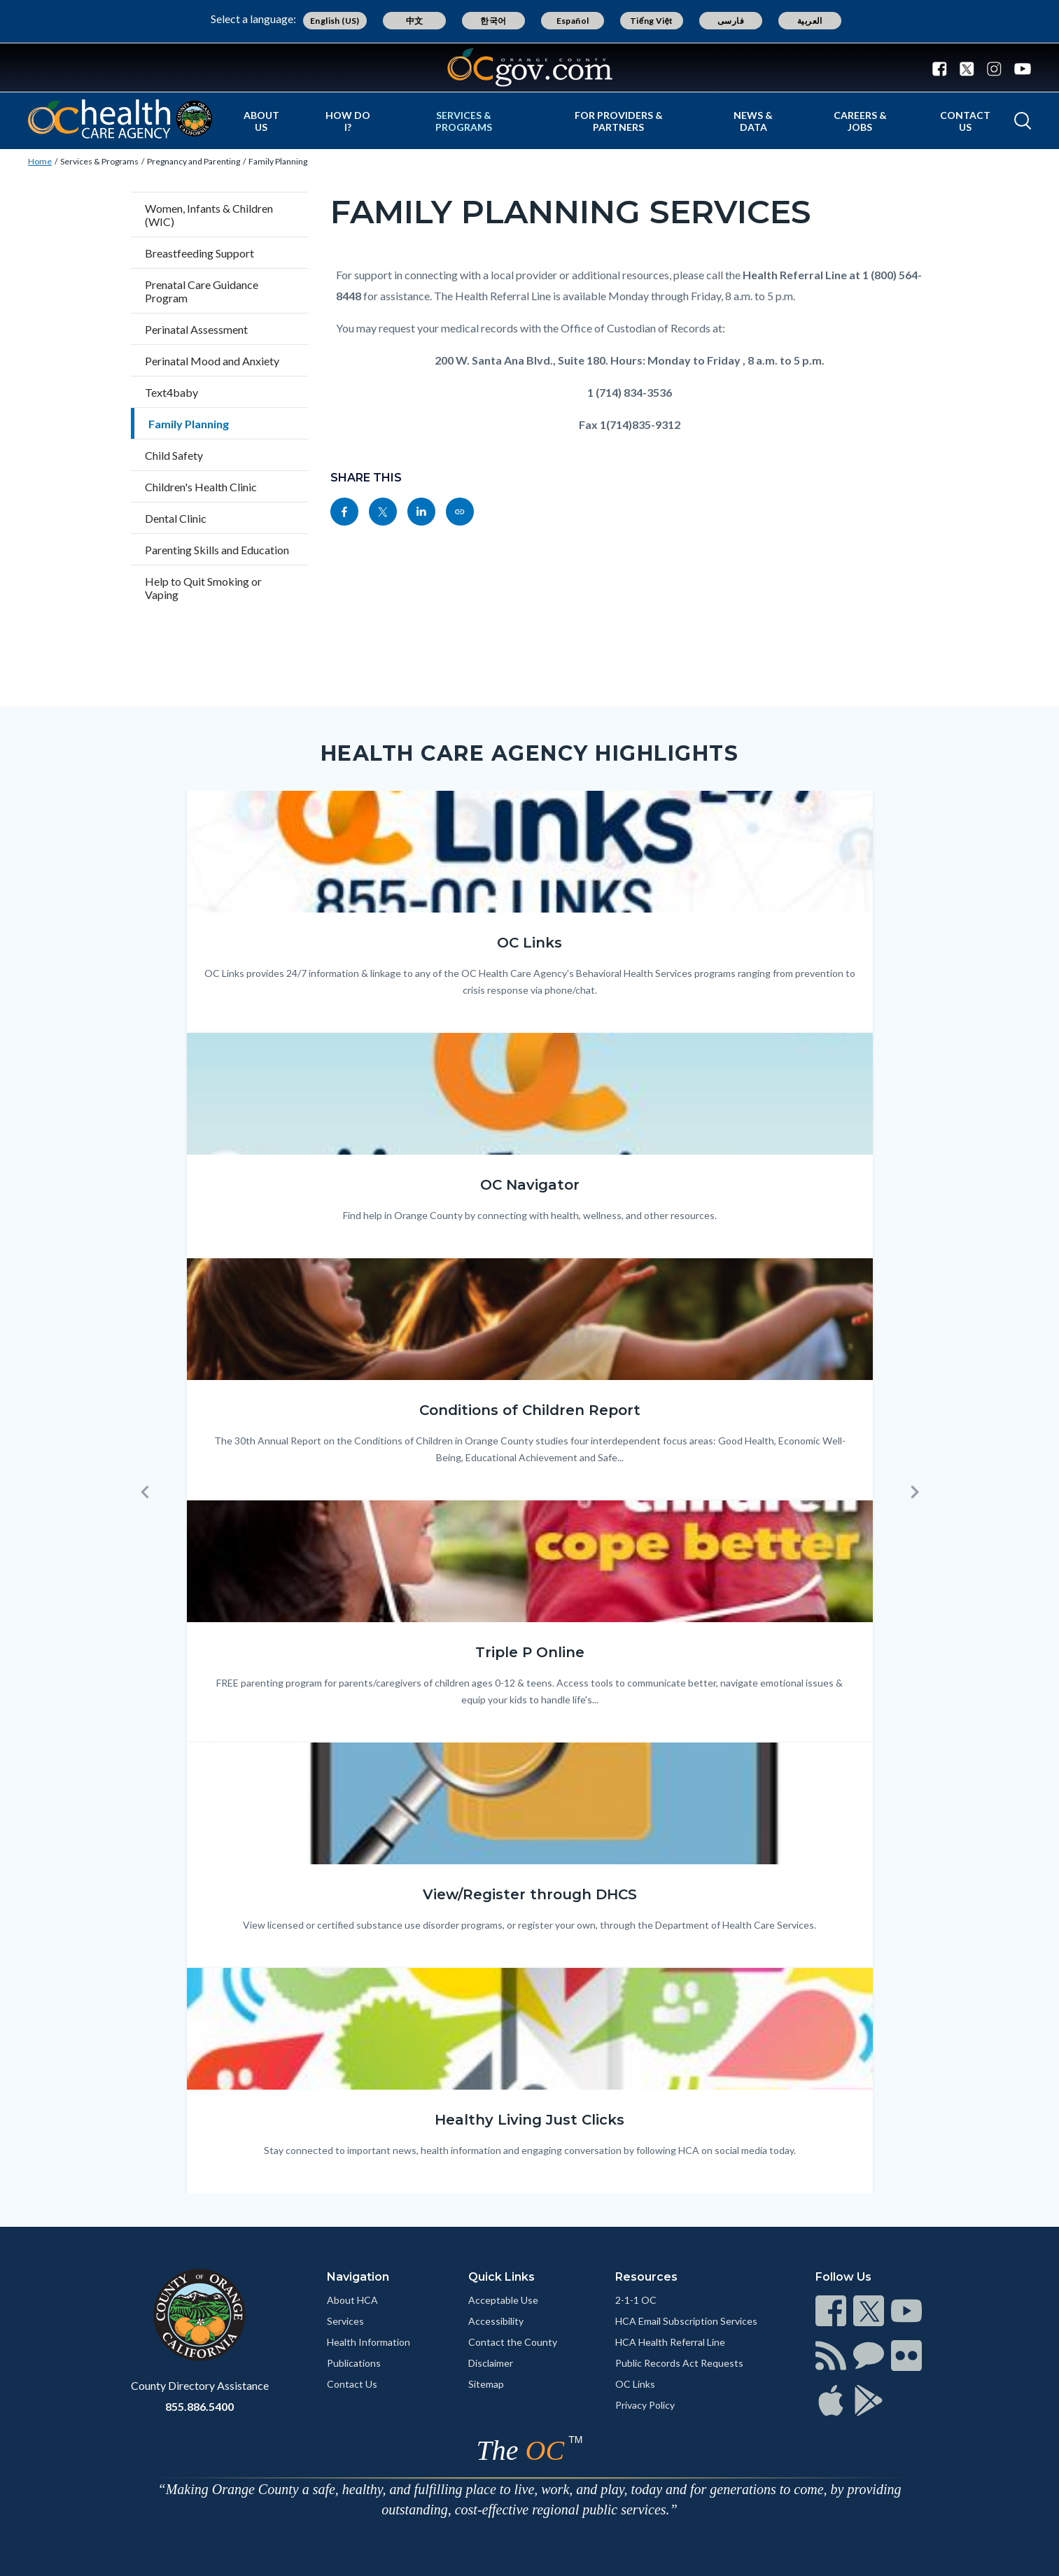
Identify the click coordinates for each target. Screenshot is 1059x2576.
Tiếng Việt (651, 20)
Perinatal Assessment (196, 329)
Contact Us (965, 121)
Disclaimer (490, 2363)
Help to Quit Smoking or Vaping (203, 588)
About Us (261, 121)
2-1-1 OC (636, 2300)
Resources (646, 2276)
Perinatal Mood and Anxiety (212, 360)
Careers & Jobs (860, 121)
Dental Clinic (175, 518)
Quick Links (501, 2276)
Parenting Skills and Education (217, 549)
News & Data (753, 121)
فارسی (730, 20)
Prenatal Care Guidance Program (201, 291)
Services (345, 2321)
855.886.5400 (199, 2406)
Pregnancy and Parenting (193, 161)
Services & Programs (463, 121)
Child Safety (174, 455)
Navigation (358, 2276)
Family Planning (277, 161)
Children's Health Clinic (201, 486)
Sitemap (486, 2384)
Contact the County (512, 2342)
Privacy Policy (645, 2405)
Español (572, 20)
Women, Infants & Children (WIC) (209, 215)
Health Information (368, 2342)
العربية (809, 20)
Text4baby (171, 392)
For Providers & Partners (619, 121)
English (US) (335, 20)
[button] (145, 1492)
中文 (414, 20)
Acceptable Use (503, 2300)
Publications (354, 2363)
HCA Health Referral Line (670, 2342)
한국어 (493, 20)
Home (40, 161)
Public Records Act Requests (679, 2363)
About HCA (352, 2300)
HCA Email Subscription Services (686, 2321)
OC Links (635, 2384)
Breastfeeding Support (199, 253)
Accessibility (496, 2321)
